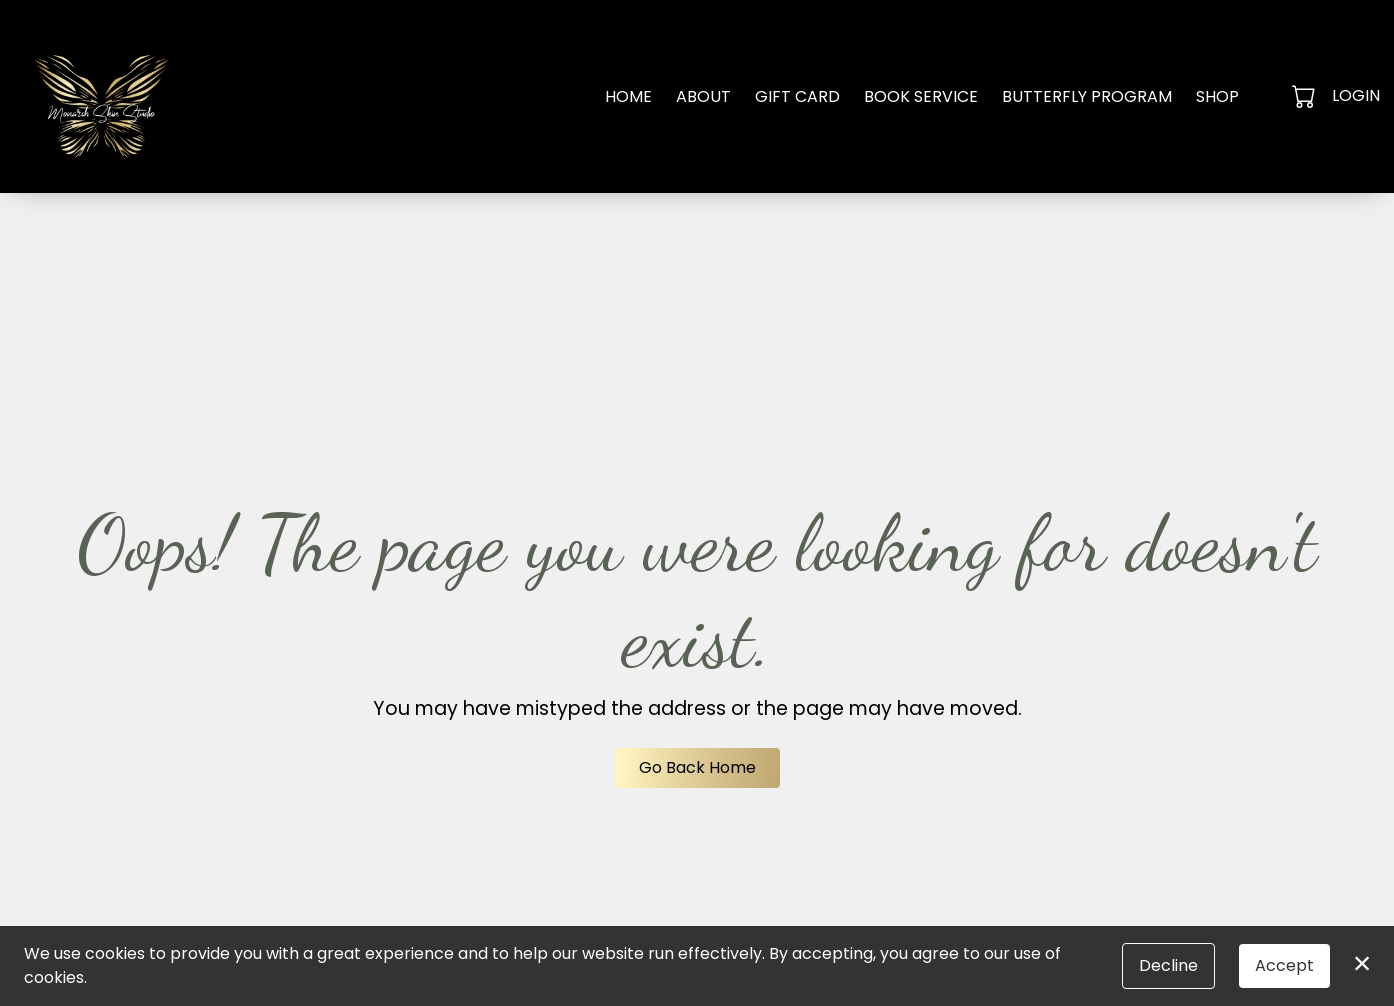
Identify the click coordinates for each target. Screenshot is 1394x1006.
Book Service (921, 96)
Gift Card (797, 96)
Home (628, 96)
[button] (1305, 96)
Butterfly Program (1087, 96)
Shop (1217, 96)
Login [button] (1356, 95)
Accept (1284, 965)
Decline (1168, 965)
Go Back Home (697, 767)
